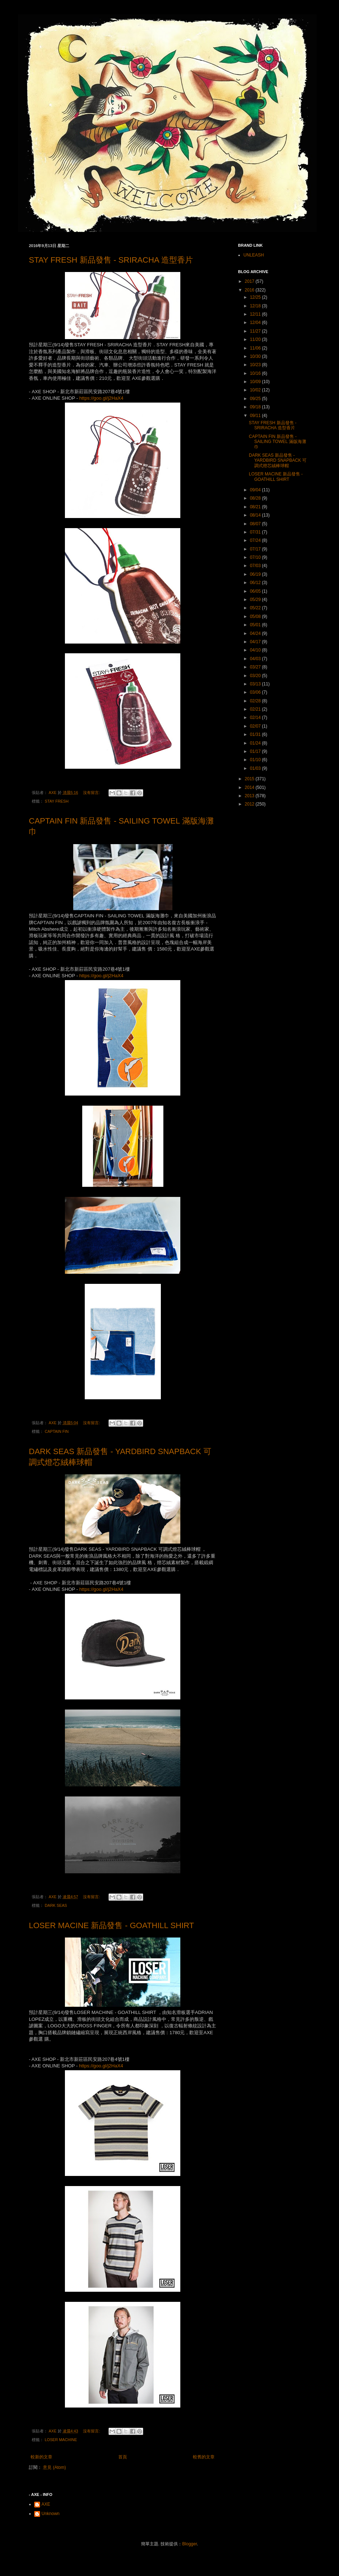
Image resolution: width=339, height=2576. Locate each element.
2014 (250, 787)
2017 (250, 281)
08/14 (256, 515)
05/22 (256, 607)
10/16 (256, 373)
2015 (250, 778)
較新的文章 (41, 2456)
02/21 (256, 709)
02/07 (256, 726)
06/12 (256, 582)
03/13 (256, 683)
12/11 (256, 314)
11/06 (256, 348)
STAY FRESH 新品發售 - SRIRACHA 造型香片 (111, 259)
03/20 (256, 675)
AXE (45, 2504)
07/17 (256, 549)
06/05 (256, 591)
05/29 (256, 599)
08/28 (256, 498)
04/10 (256, 650)
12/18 (256, 305)
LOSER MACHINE (61, 2439)
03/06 (256, 692)
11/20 (256, 339)
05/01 (256, 624)
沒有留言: (92, 792)
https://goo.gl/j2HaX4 (101, 398)
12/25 (256, 297)
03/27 (256, 667)
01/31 (256, 734)
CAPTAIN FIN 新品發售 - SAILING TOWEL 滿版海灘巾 (277, 441)
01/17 (256, 751)
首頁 (122, 2456)
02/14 (256, 717)
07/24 (256, 540)
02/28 (256, 700)
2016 (250, 290)
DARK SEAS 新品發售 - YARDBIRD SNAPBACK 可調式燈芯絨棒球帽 (278, 460)
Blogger (189, 2543)
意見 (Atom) (54, 2467)
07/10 (256, 557)
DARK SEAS (56, 1905)
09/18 (256, 406)
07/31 (256, 532)
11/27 (256, 331)
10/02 (256, 389)
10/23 (256, 364)
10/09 (256, 381)
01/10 (256, 759)
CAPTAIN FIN (57, 1431)
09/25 (256, 398)
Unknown (50, 2513)
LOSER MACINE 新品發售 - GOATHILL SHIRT (111, 1925)
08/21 (256, 506)
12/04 (256, 322)
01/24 (256, 743)
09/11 (256, 415)
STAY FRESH (57, 801)
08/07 (256, 523)
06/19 (256, 574)
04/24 (256, 633)
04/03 (256, 658)
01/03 (256, 768)
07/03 (256, 565)
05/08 (256, 616)
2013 (250, 795)
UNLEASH (253, 255)
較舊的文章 (204, 2456)
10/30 (256, 356)
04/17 (256, 641)
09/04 (256, 489)
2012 (250, 804)
